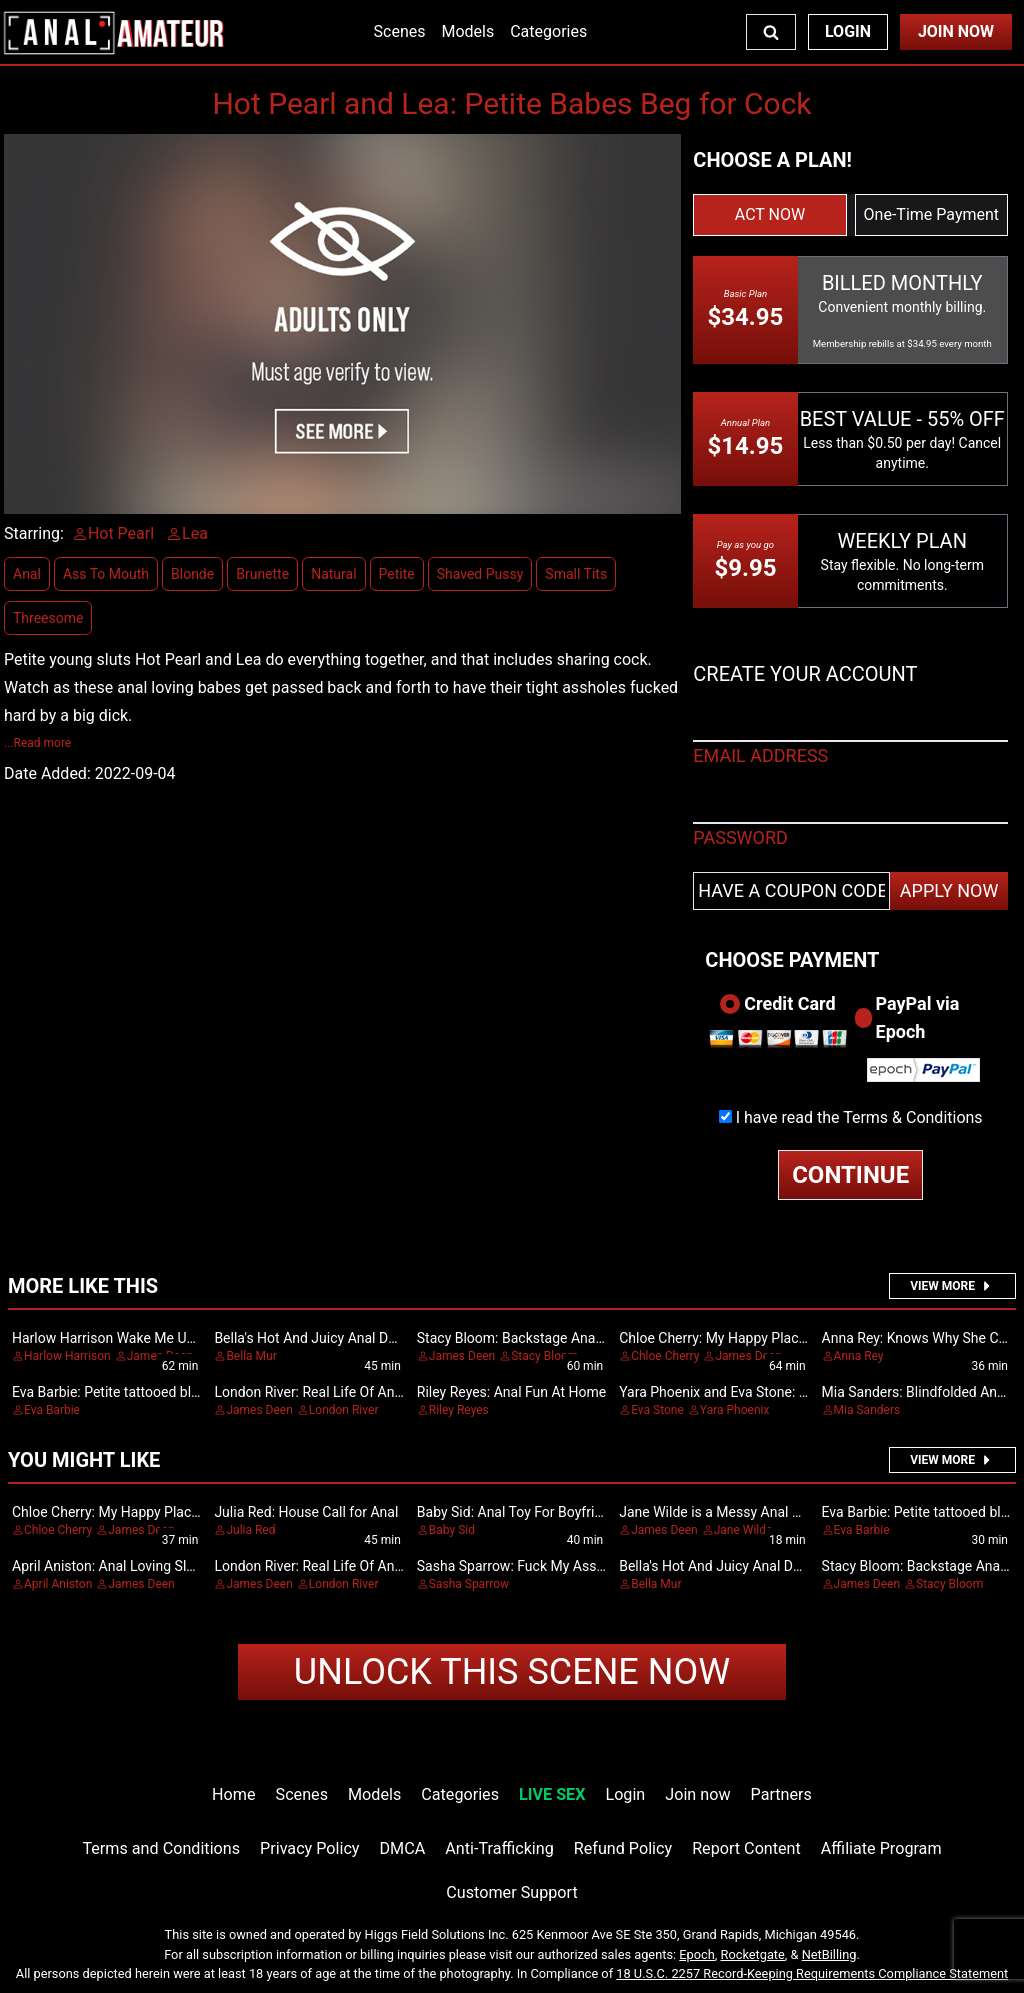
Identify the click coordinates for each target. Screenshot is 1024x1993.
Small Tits (576, 574)
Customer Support (511, 1892)
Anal (27, 574)
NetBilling (829, 1954)
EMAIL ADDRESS (760, 755)
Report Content (746, 1848)
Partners (781, 1794)
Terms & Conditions (913, 1117)
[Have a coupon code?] (791, 891)
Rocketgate (753, 1954)
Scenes (400, 31)
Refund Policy (623, 1848)
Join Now (956, 31)
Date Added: (47, 773)
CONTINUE (850, 1175)
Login (848, 31)
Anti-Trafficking (499, 1848)
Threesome (48, 618)
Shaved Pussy (480, 574)
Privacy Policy (309, 1848)
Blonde (192, 574)
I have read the (859, 1117)
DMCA (403, 1848)
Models (467, 31)
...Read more (37, 743)
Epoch (697, 1954)
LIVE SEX (552, 1794)
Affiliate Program (881, 1848)
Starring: (34, 533)
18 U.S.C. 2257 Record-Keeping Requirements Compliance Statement (812, 1973)
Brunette (262, 574)
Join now (697, 1794)
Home (233, 1794)
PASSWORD (740, 837)
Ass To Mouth (106, 574)
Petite (397, 574)
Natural (333, 574)
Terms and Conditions (161, 1848)
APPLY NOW (949, 890)
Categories (548, 31)
